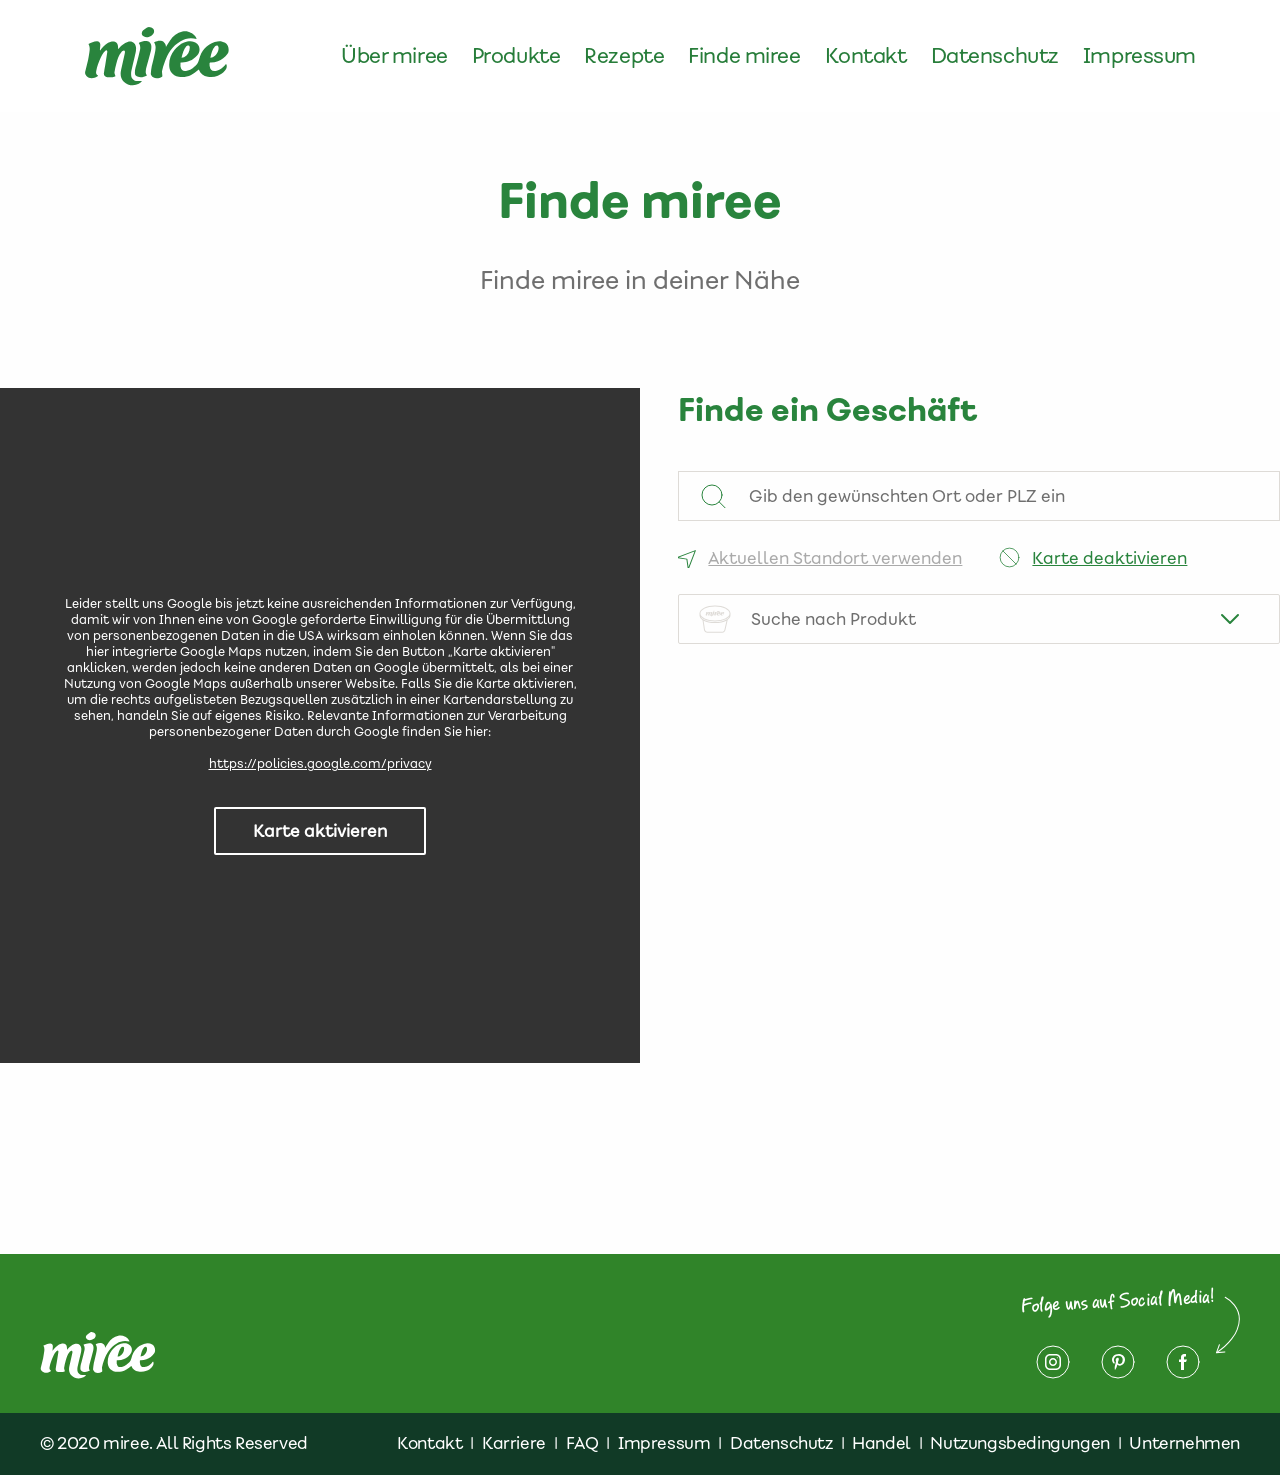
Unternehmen (1184, 1443)
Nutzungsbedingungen (1019, 1443)
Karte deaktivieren (1109, 558)
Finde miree (744, 56)
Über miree (394, 56)
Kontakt (866, 56)
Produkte (516, 56)
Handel (881, 1443)
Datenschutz (995, 56)
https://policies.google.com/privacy (320, 764)
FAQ (582, 1443)
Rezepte (624, 56)
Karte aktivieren (320, 831)
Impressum (1139, 56)
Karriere (514, 1443)
